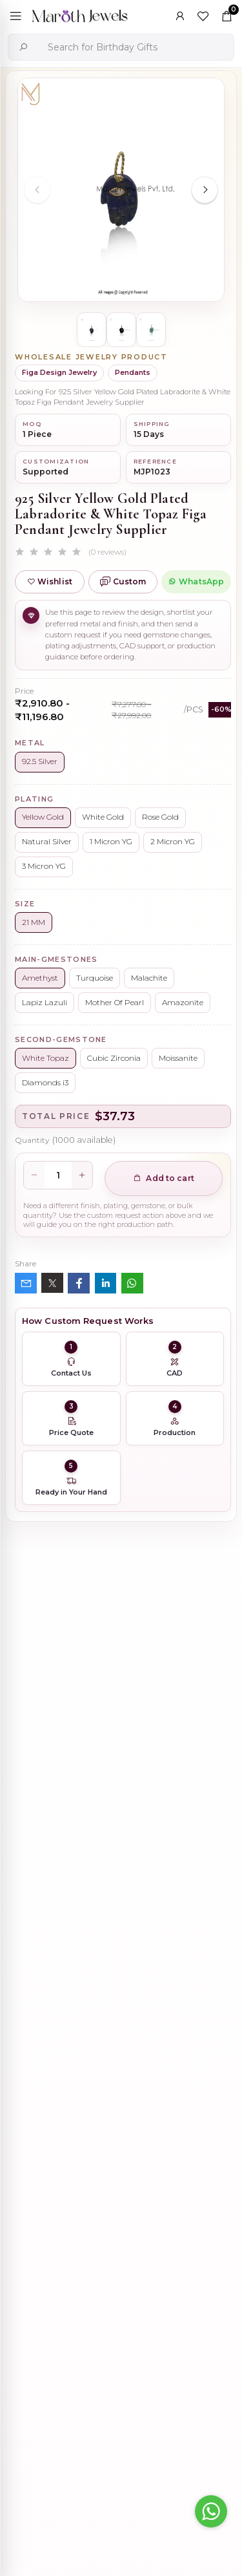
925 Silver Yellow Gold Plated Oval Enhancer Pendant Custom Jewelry (148, 2207)
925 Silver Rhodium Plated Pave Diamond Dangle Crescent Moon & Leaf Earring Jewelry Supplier (148, 2139)
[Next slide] (204, 190)
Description (42, 1813)
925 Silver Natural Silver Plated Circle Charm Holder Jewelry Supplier (152, 2412)
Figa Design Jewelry (59, 372)
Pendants (132, 372)
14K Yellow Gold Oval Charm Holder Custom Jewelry (151, 2481)
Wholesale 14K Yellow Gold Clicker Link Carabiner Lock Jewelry (148, 2276)
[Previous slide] (37, 190)
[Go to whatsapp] (211, 2511)
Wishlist (49, 581)
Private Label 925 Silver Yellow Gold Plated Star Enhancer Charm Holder (150, 2344)
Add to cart (163, 1178)
